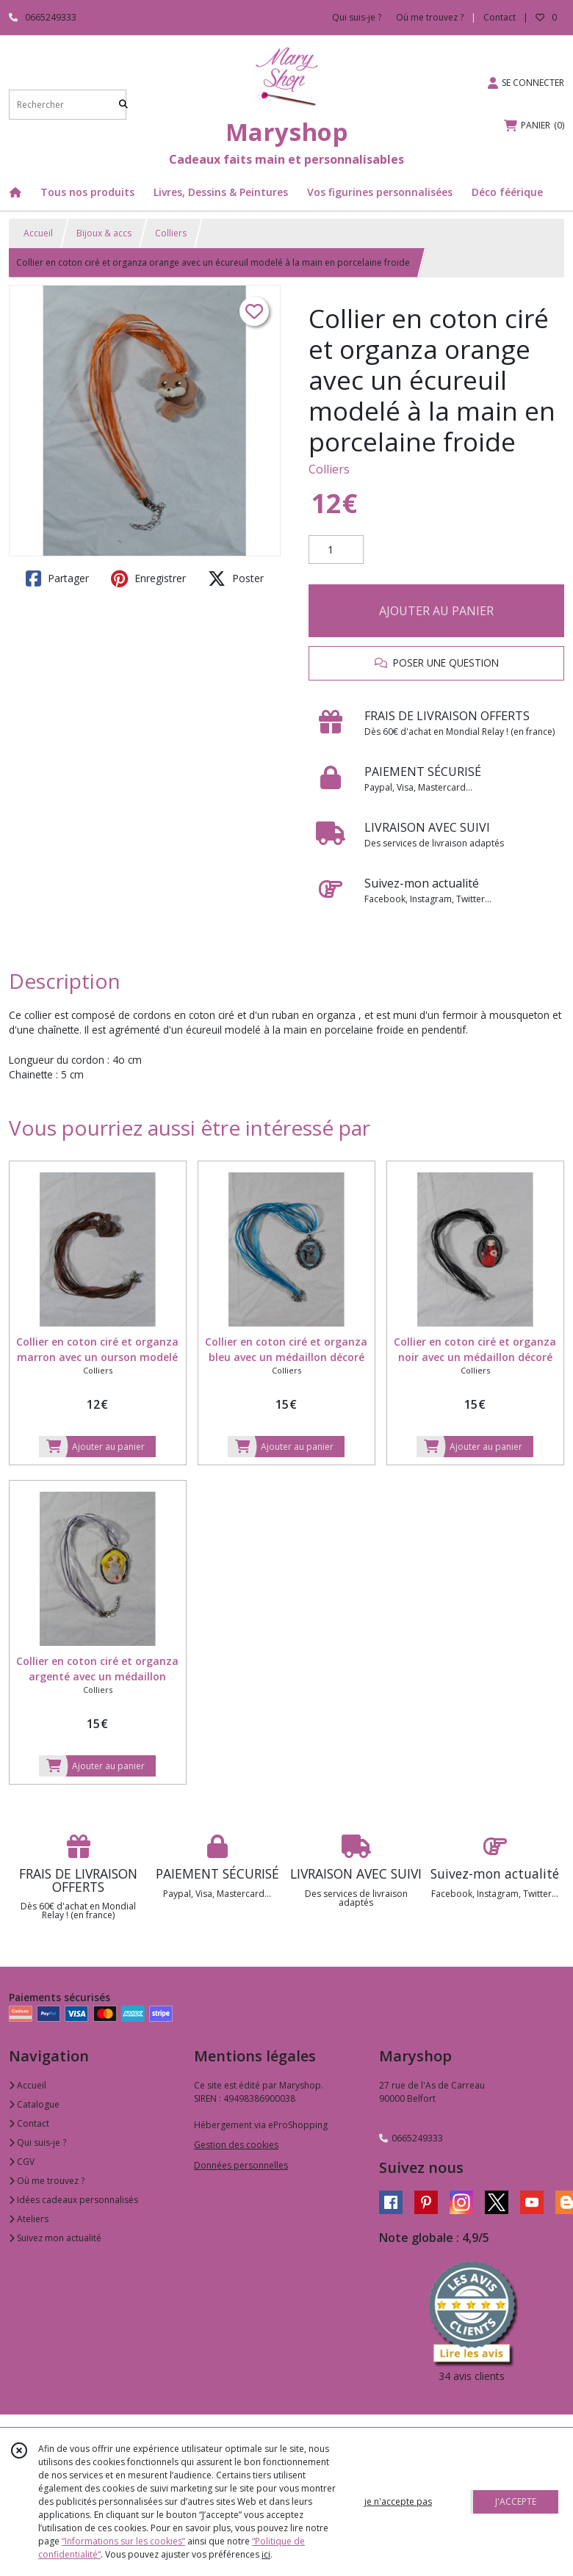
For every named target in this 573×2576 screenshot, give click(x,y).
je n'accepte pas (398, 2501)
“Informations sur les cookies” (123, 2541)
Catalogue (34, 2104)
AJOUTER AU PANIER (436, 611)
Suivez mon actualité (55, 2238)
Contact (499, 17)
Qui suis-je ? (37, 2142)
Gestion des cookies (236, 2144)
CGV (22, 2161)
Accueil (38, 233)
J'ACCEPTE (515, 2501)
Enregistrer (148, 578)
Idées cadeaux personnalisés (73, 2200)
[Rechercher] (123, 104)
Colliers (171, 233)
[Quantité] (336, 550)
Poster (236, 578)
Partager (57, 578)
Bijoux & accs (103, 233)
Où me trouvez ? (46, 2180)
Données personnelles (241, 2165)
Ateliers (28, 2219)
